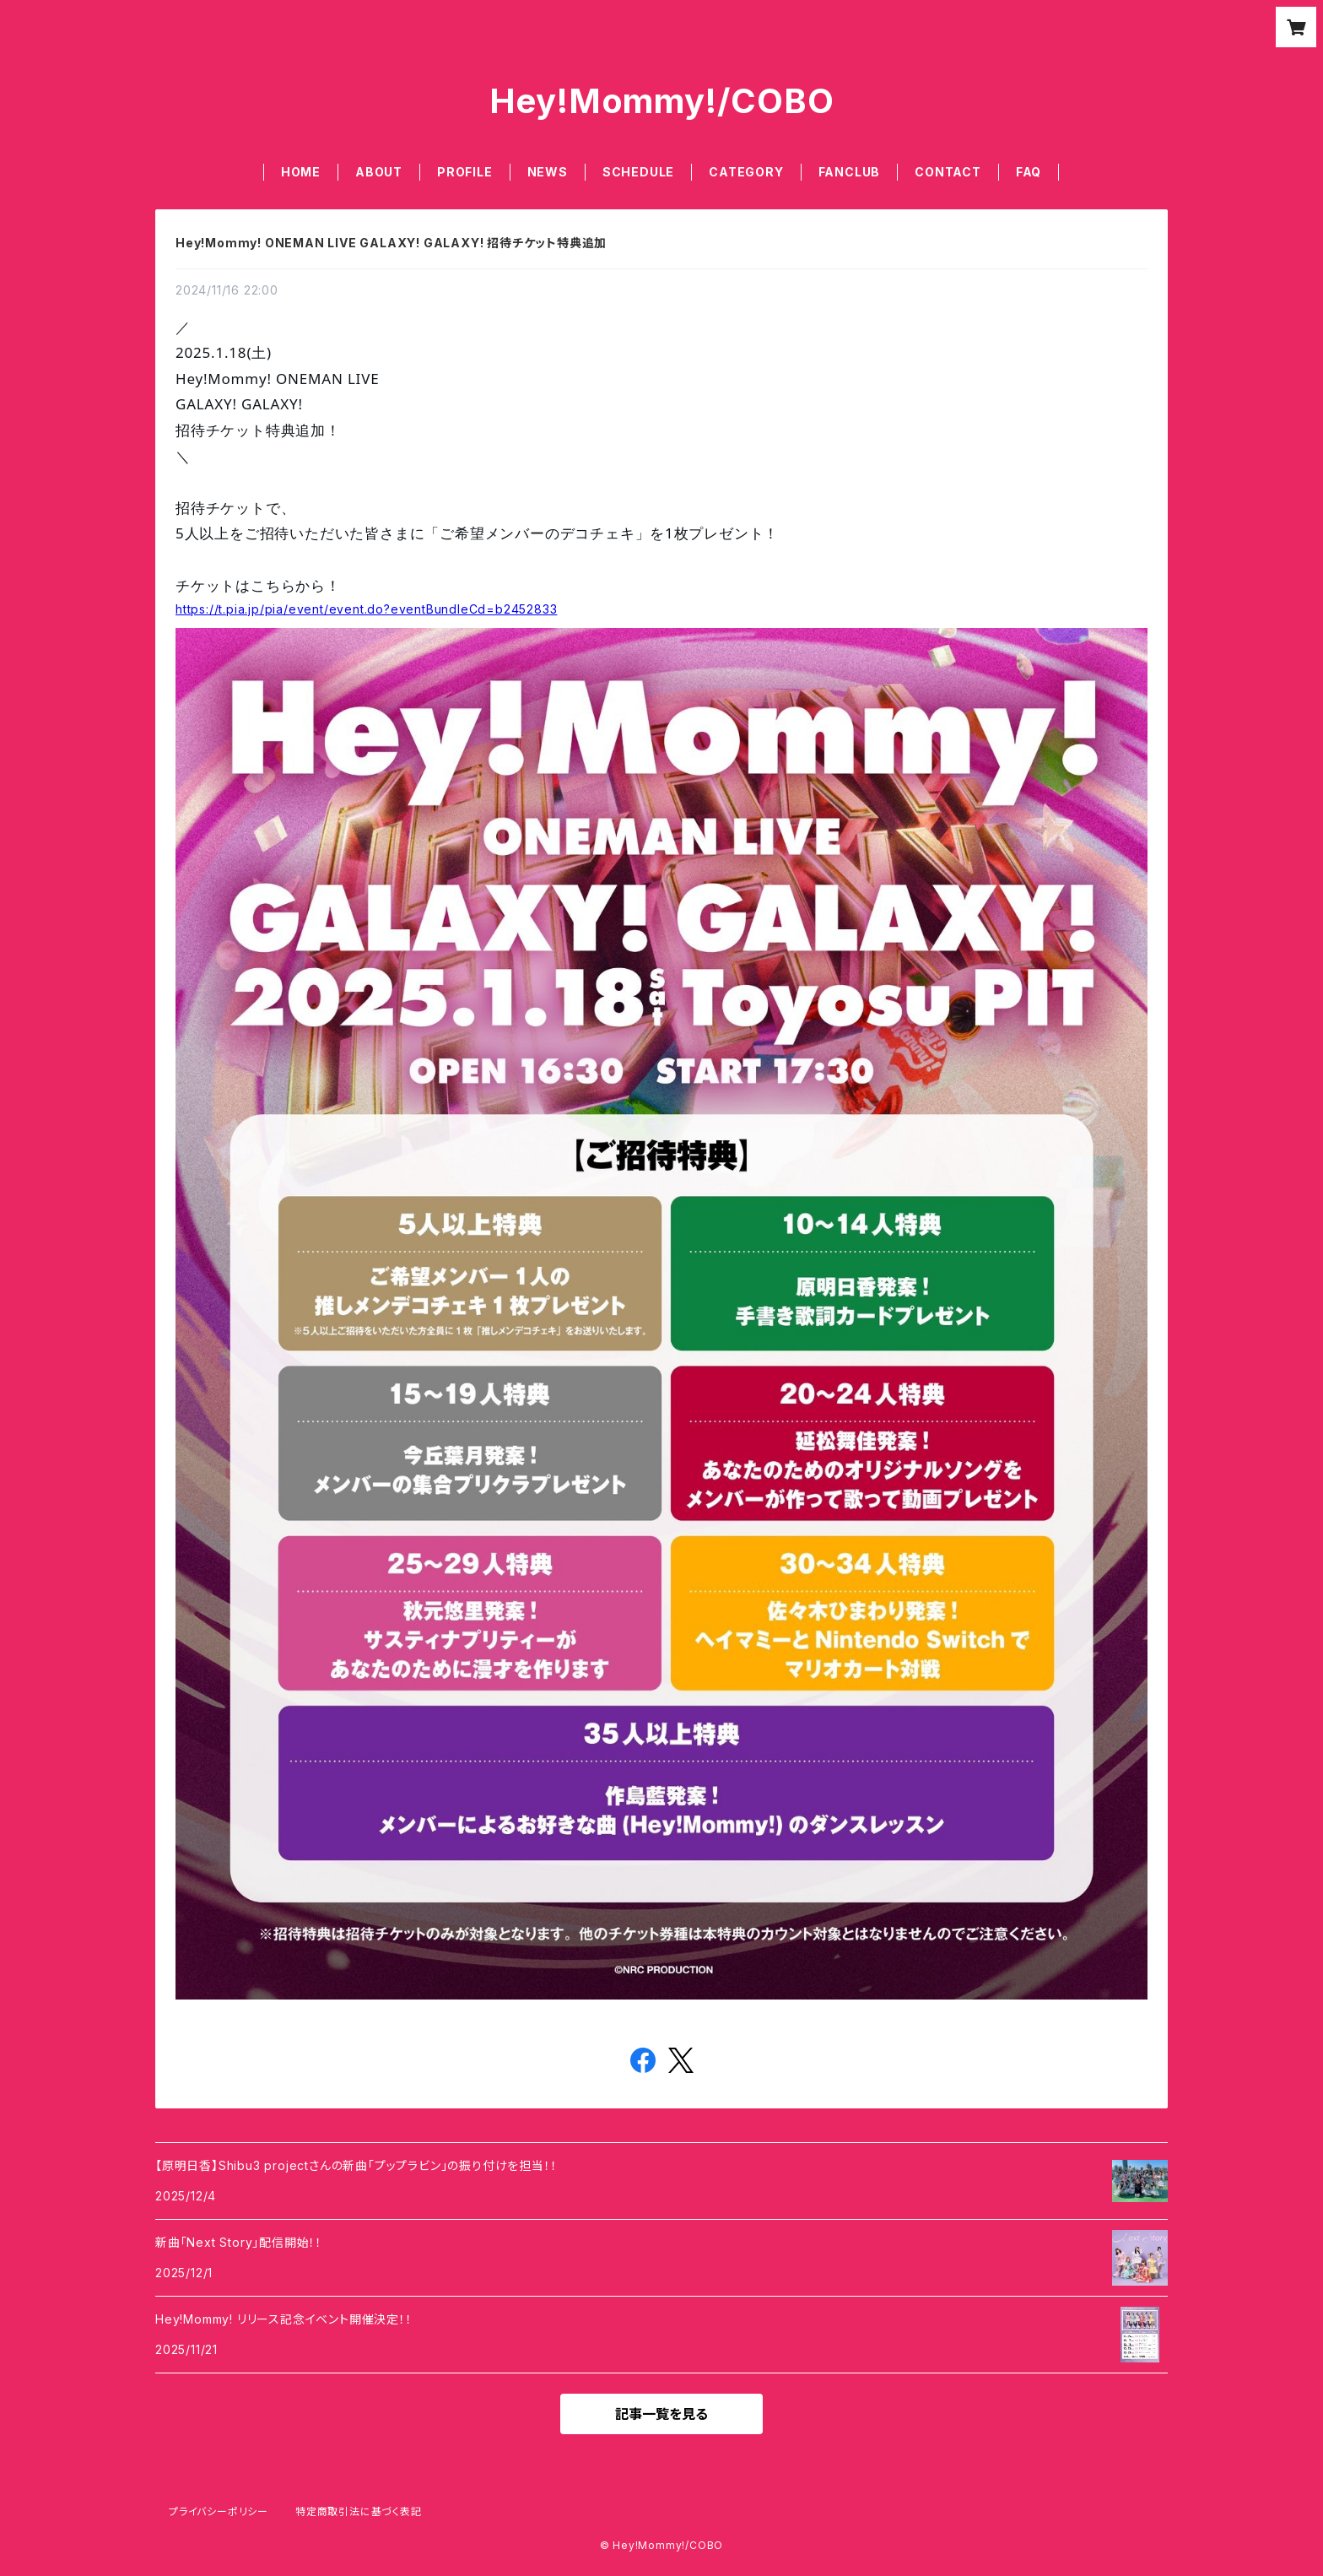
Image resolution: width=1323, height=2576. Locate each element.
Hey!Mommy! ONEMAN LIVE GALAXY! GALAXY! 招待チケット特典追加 (391, 242)
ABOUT (378, 172)
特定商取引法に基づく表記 (358, 2511)
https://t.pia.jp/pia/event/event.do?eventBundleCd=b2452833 (366, 609)
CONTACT (948, 172)
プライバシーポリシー (218, 2511)
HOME (301, 172)
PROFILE (465, 172)
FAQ (1028, 172)
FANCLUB (849, 172)
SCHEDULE (638, 172)
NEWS (547, 172)
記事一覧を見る (661, 2414)
